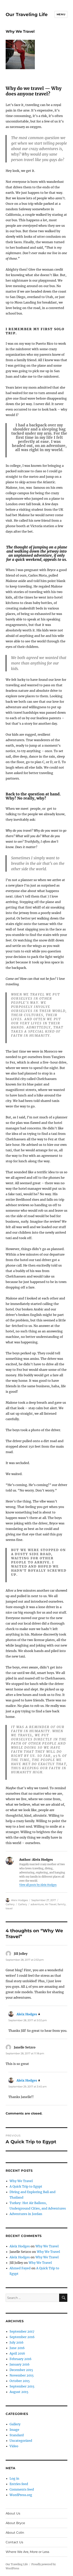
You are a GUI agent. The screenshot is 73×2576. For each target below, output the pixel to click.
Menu (61, 14)
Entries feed (19, 2484)
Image (14, 2430)
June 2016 (17, 2348)
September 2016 (22, 2337)
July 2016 (17, 2342)
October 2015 (20, 2381)
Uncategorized (21, 2441)
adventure (37, 1904)
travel (9, 1908)
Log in (14, 2478)
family (62, 1904)
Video (14, 2446)
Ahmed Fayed (20, 2268)
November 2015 (22, 2375)
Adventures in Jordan (26, 2214)
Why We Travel (21, 2181)
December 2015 (21, 2370)
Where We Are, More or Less (27, 2552)
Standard (17, 2435)
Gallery (10, 1904)
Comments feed (22, 2489)
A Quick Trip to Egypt (26, 2186)
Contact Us (14, 2542)
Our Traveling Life (27, 14)
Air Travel (50, 1904)
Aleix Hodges (19, 1900)
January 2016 (20, 2364)
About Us (13, 2513)
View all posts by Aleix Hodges (38, 1885)
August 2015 (19, 2392)
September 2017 (22, 2331)
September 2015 (22, 2386)
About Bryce (15, 2523)
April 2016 (17, 2353)
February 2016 (21, 2359)
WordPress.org (21, 2495)
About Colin (15, 2532)
